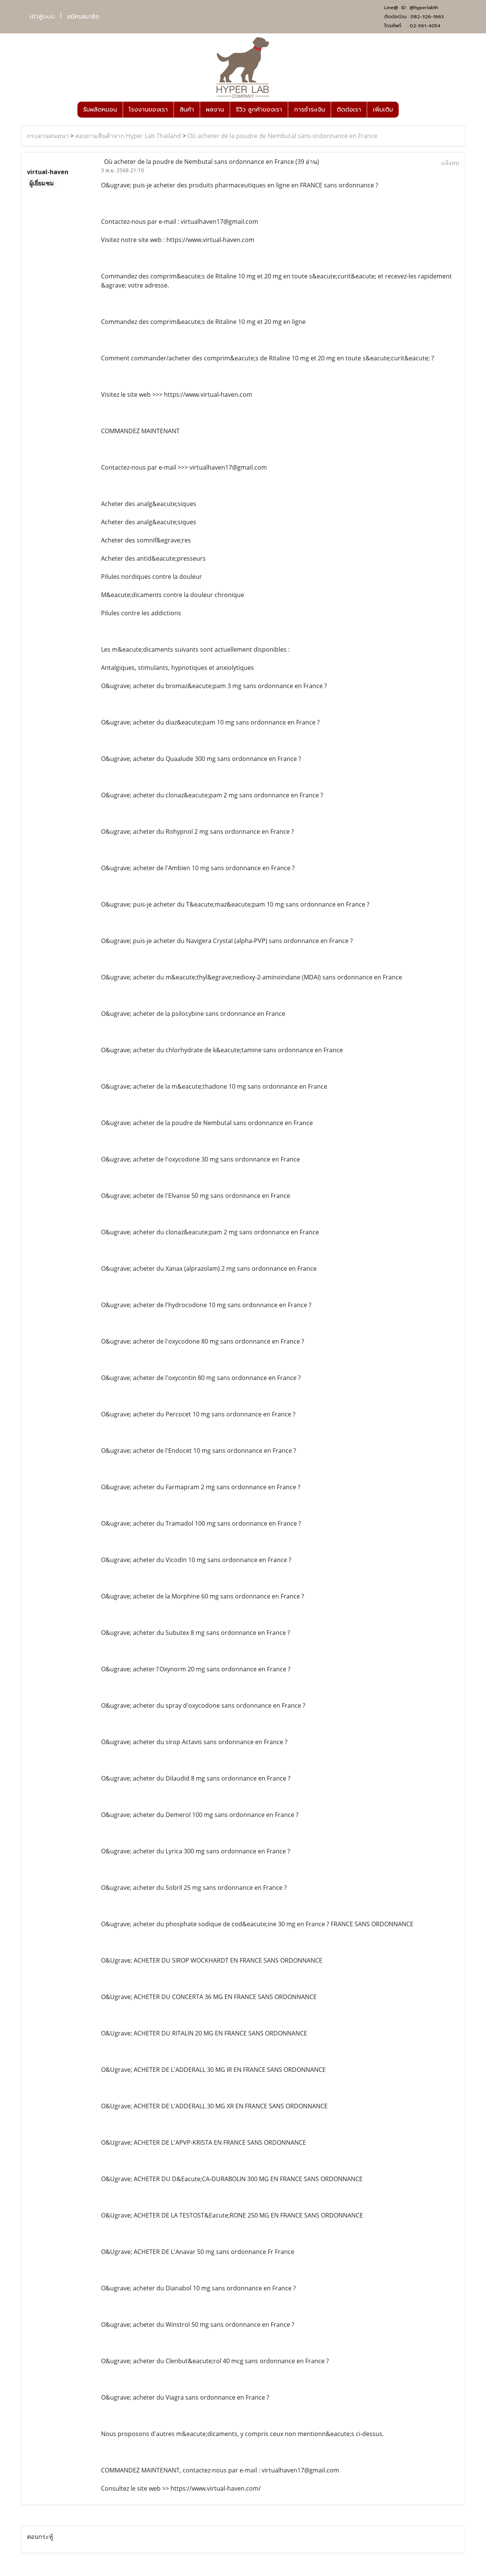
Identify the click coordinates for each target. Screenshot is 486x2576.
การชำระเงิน (309, 109)
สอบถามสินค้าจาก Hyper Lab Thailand (128, 136)
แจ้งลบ (450, 163)
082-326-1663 (427, 16)
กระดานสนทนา (48, 136)
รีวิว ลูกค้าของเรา (259, 109)
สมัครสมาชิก (83, 16)
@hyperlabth (424, 7)
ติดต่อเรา (349, 109)
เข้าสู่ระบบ (42, 16)
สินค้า (187, 109)
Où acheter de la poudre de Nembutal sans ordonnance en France (282, 136)
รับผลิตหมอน (100, 109)
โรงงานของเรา (148, 109)
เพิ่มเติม (383, 109)
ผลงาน (215, 109)
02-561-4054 (425, 25)
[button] (405, 110)
